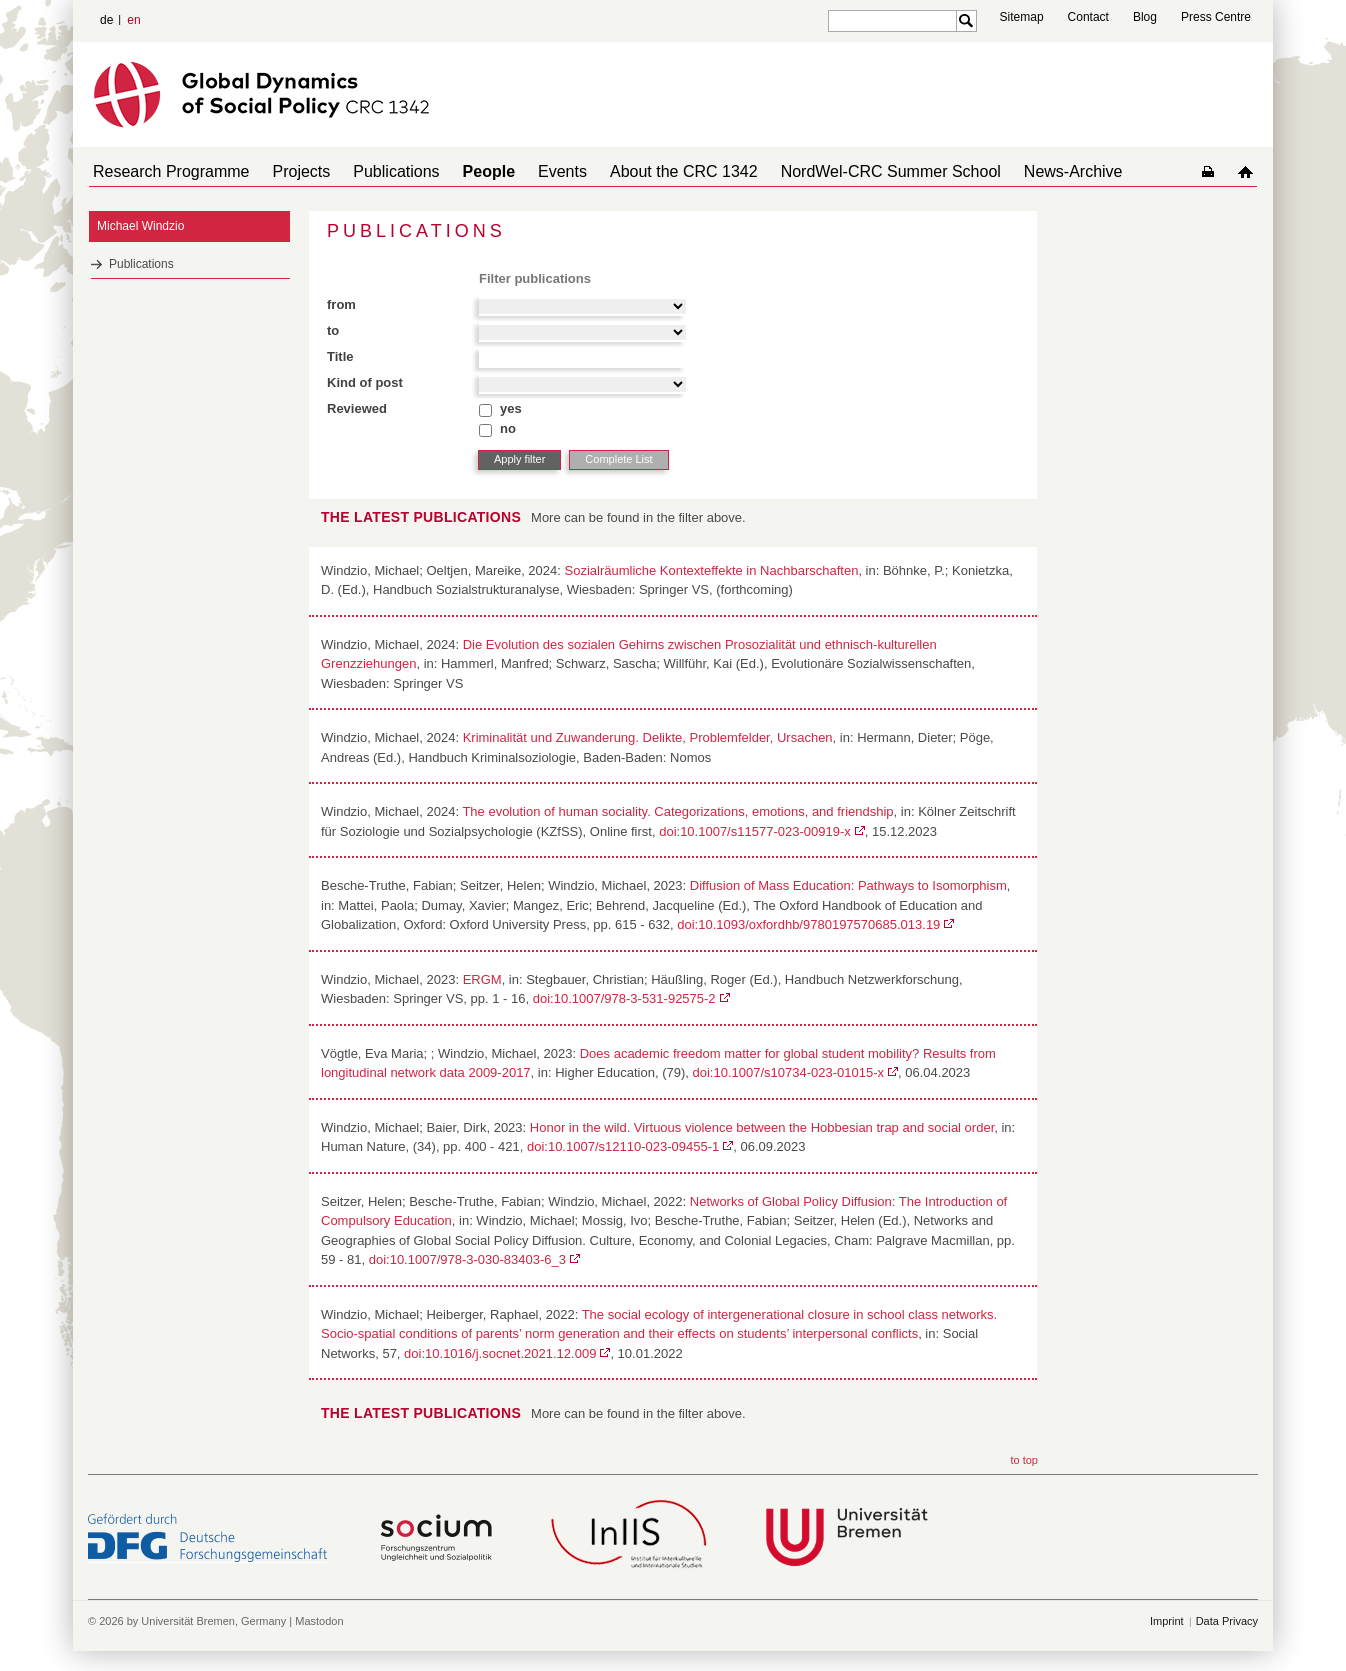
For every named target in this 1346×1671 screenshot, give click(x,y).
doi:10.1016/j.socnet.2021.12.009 (500, 1353)
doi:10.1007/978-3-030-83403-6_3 (467, 1259)
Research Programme (167, 171)
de (106, 20)
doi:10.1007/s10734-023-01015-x (788, 1072)
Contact (1088, 17)
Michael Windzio (140, 226)
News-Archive (1013, 171)
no (508, 428)
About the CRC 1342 (640, 171)
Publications (376, 171)
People (461, 171)
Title (340, 356)
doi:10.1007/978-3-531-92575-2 (624, 998)
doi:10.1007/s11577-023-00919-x (755, 831)
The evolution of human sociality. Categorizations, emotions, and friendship (677, 811)
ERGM (482, 979)
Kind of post (365, 382)
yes (511, 408)
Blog (1145, 17)
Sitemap (1022, 17)
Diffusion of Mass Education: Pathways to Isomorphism (848, 885)
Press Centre (1216, 17)
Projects (290, 171)
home (1249, 171)
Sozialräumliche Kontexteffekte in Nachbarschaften (712, 570)
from (341, 304)
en (133, 20)
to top (1024, 1460)
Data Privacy (1227, 1621)
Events (526, 171)
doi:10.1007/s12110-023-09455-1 (623, 1146)
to (333, 330)
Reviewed (357, 408)
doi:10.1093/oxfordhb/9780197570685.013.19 (808, 924)
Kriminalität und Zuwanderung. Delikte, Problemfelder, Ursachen (648, 737)
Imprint (1167, 1621)
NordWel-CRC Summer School (839, 171)
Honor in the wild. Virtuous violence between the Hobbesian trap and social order (762, 1127)
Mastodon (319, 1621)
